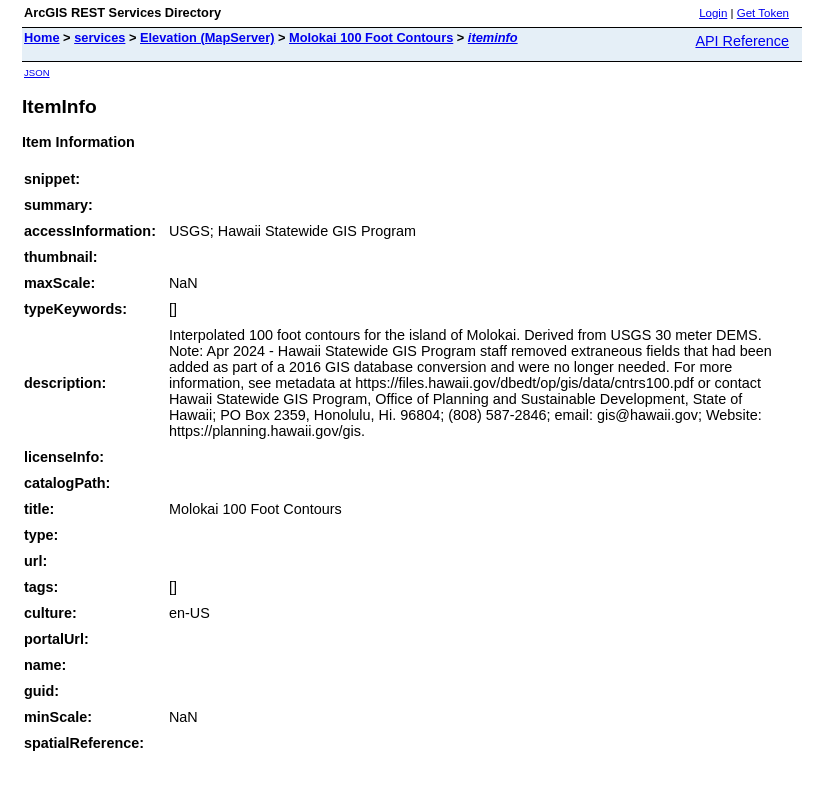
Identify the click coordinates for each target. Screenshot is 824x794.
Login (713, 13)
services (99, 37)
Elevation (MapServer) (207, 37)
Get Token (763, 13)
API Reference (742, 41)
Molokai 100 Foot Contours (371, 37)
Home (42, 37)
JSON (37, 72)
